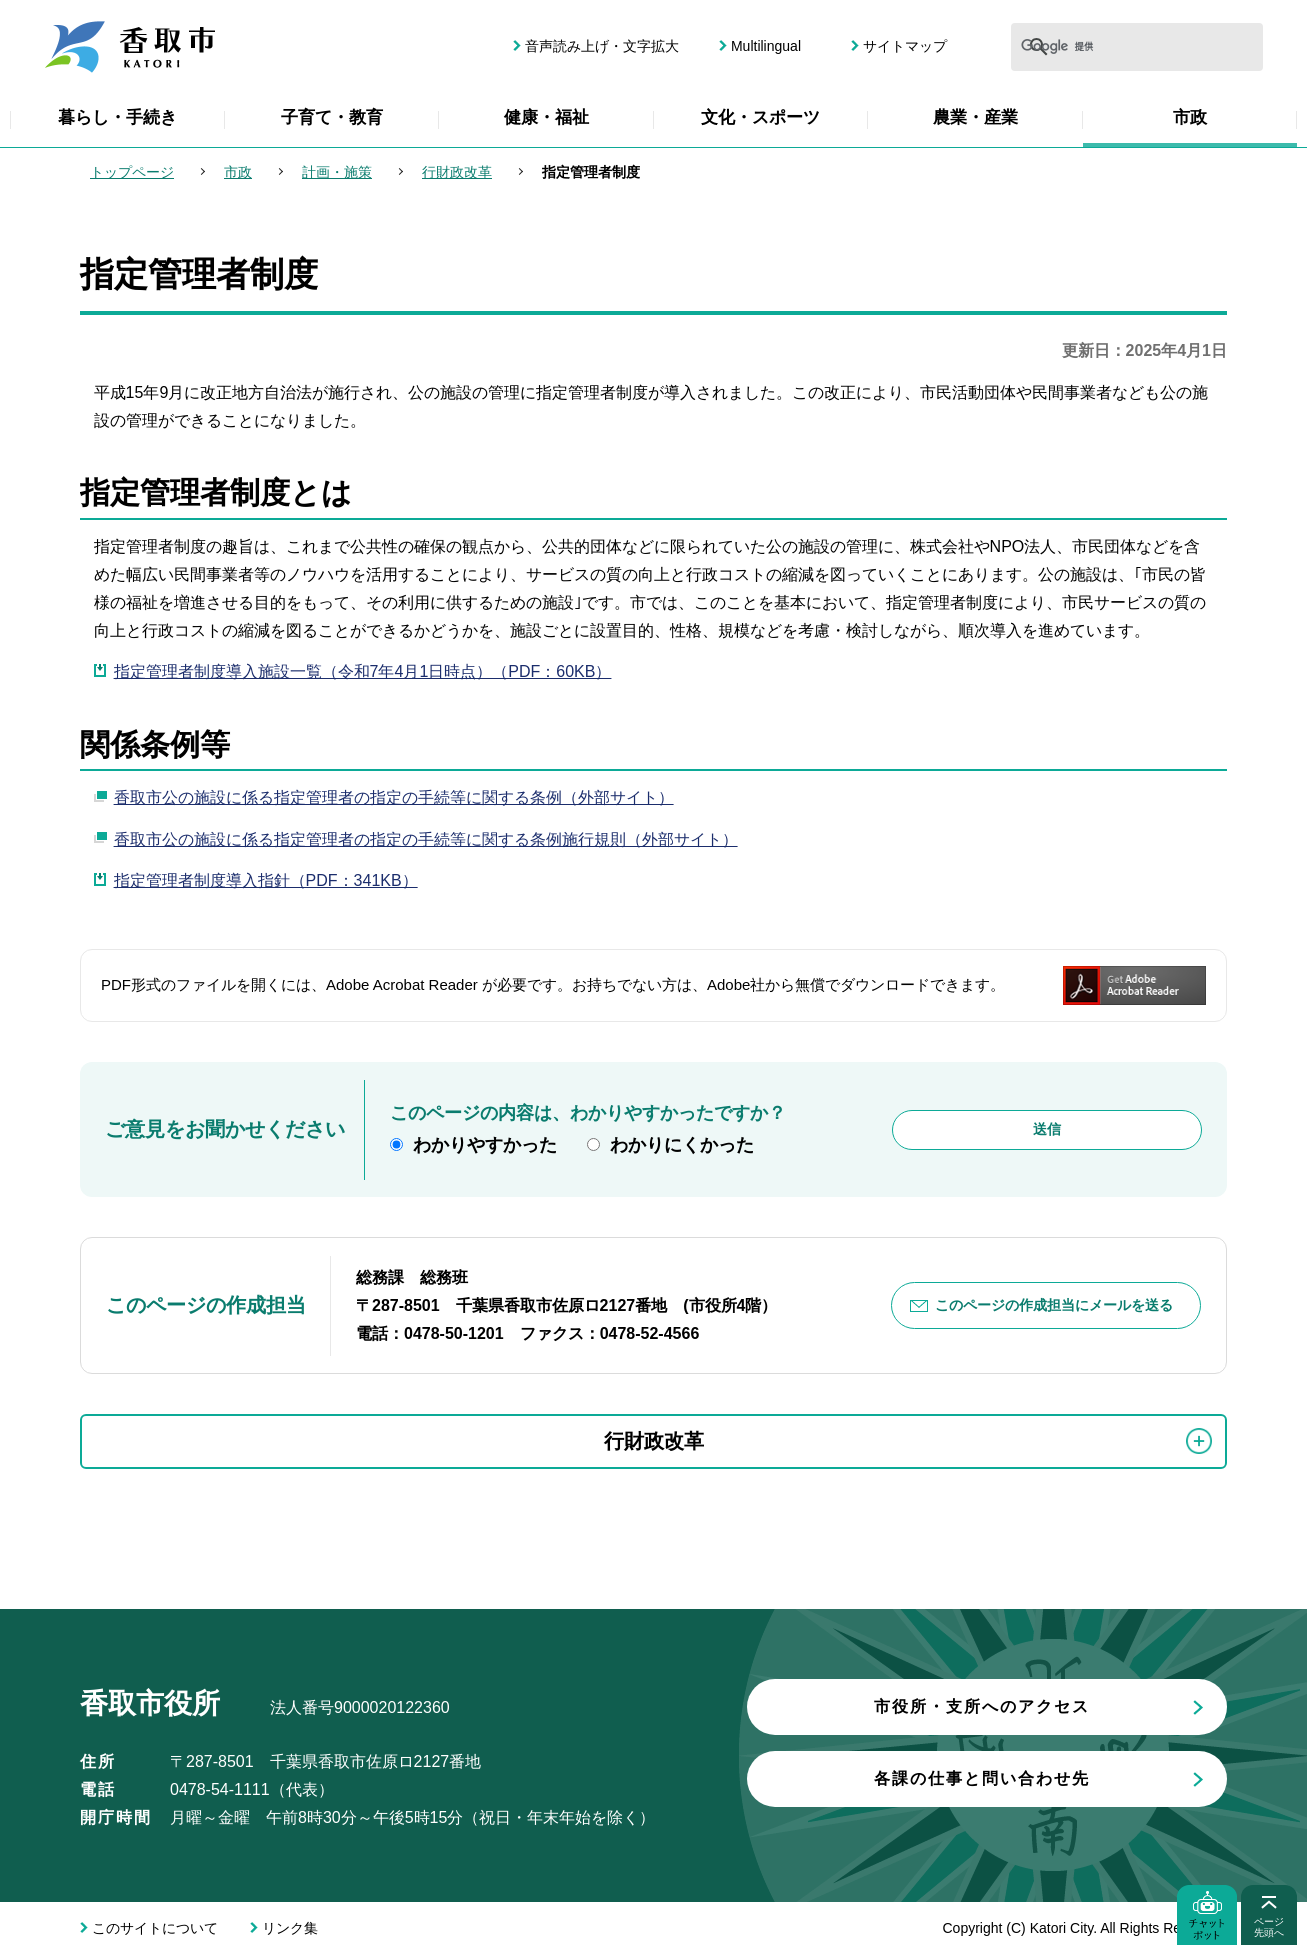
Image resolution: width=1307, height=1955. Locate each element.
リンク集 (290, 1928)
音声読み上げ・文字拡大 (602, 46)
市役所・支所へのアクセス (982, 1706)
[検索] (1074, 47)
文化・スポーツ (760, 117)
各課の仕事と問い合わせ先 (982, 1778)
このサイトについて (155, 1928)
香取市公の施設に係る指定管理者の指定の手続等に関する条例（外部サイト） (394, 797)
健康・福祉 (546, 117)
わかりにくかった (682, 1145)
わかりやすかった (485, 1145)
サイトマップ (905, 46)
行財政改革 (457, 172)
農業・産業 (975, 117)
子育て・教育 (332, 117)
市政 (1190, 117)
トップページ (132, 172)
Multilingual (766, 46)
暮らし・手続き (117, 117)
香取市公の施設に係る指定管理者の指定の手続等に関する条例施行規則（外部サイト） (426, 839)
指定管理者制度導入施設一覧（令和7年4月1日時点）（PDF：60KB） (363, 671)
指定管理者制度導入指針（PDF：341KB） (266, 880)
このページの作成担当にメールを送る (1054, 1305)
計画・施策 (337, 172)
